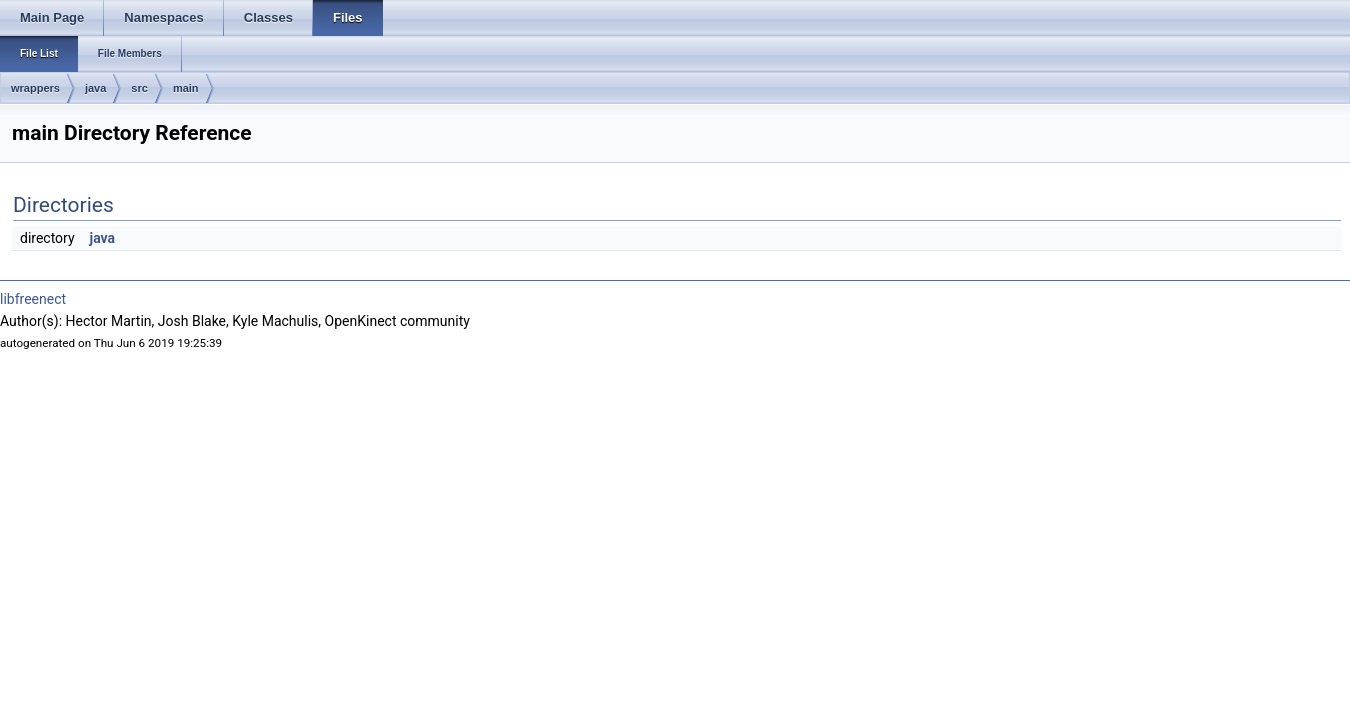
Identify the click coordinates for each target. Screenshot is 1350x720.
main (186, 88)
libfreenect (33, 299)
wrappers (35, 88)
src (139, 88)
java (95, 88)
